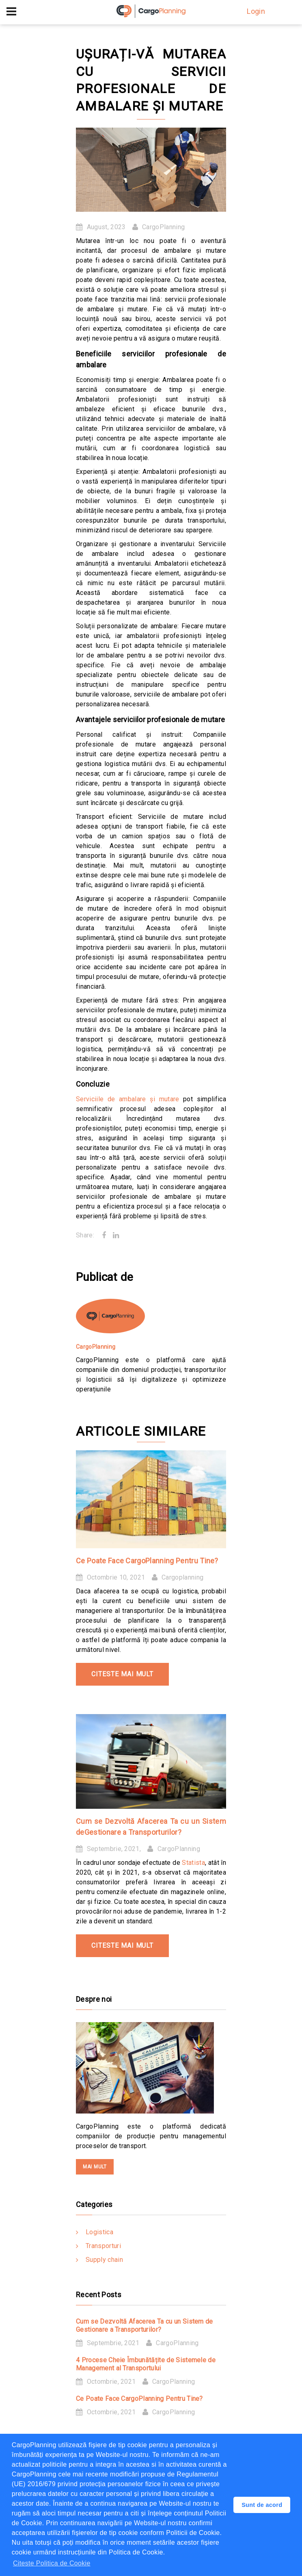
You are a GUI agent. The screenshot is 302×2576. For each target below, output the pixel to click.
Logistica (99, 2232)
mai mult (95, 2167)
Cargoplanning (182, 1577)
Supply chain (104, 2259)
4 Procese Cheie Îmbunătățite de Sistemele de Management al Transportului (146, 2364)
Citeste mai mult (122, 1674)
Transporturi (103, 2246)
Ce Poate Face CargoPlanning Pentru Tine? (147, 1560)
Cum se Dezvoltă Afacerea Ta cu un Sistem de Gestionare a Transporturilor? (144, 2325)
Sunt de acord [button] (262, 2505)
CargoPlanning (163, 227)
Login (256, 11)
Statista (193, 1862)
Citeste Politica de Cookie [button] (52, 2563)
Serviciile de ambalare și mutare (127, 1099)
